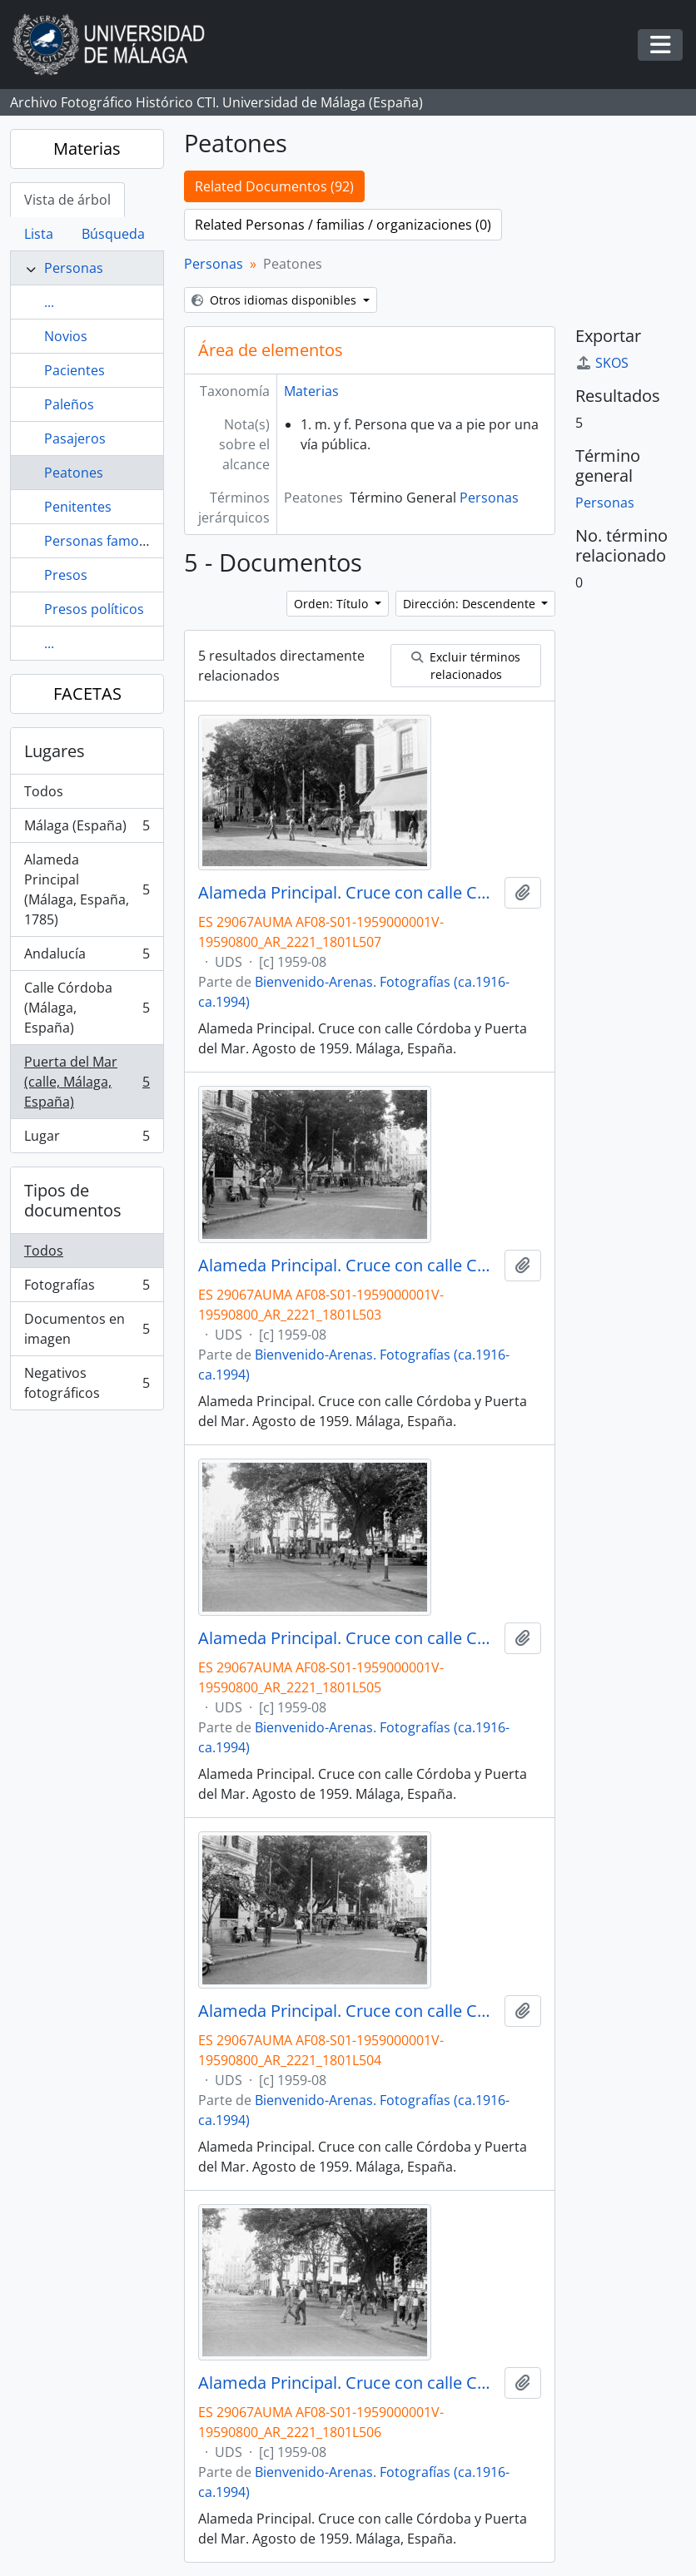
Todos (43, 791)
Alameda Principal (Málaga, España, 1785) (86, 889)
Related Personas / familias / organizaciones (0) (343, 224)
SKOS (602, 363)
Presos (65, 575)
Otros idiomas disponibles (275, 300)
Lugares (54, 751)
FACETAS (87, 693)
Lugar (86, 1139)
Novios (65, 336)
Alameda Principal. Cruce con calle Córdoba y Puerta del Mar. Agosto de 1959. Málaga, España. (348, 893)
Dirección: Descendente (471, 604)
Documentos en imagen (86, 1329)
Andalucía (86, 957)
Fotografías (86, 1288)
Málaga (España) (86, 829)
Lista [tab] (38, 234)
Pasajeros (75, 438)
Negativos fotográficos (86, 1383)
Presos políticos (94, 609)
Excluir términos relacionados (465, 665)
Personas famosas (102, 541)
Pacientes (74, 370)
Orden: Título (332, 604)
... (49, 302)
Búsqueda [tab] (113, 234)
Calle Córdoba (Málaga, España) (86, 1007)
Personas (73, 268)
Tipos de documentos (73, 1200)
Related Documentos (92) (274, 186)
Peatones (73, 472)
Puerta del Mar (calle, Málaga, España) (86, 1082)
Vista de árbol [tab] (67, 200)
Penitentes (78, 507)
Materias (87, 148)
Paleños (69, 404)
